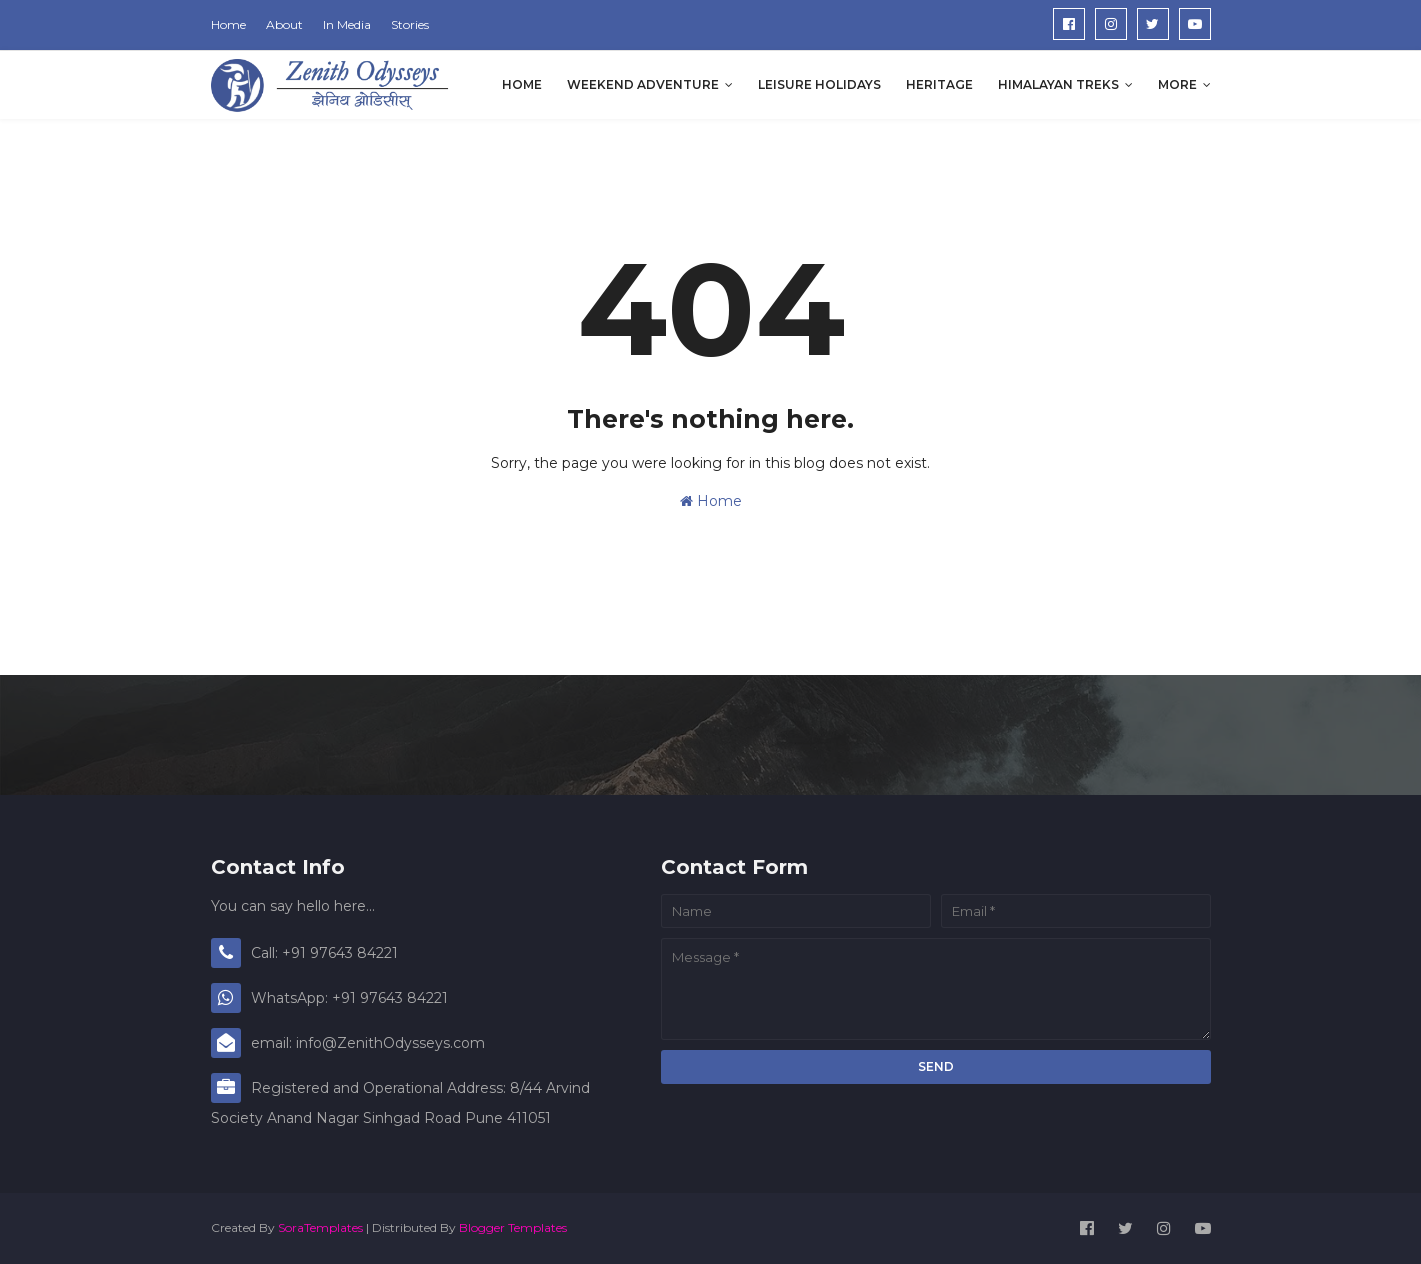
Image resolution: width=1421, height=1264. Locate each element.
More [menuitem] (1177, 84)
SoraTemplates (320, 1227)
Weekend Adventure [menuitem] (643, 84)
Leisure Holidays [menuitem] (819, 84)
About (284, 24)
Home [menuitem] (522, 84)
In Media (347, 24)
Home (228, 24)
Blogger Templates (513, 1227)
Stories (410, 24)
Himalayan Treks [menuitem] (1058, 84)
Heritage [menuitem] (939, 84)
